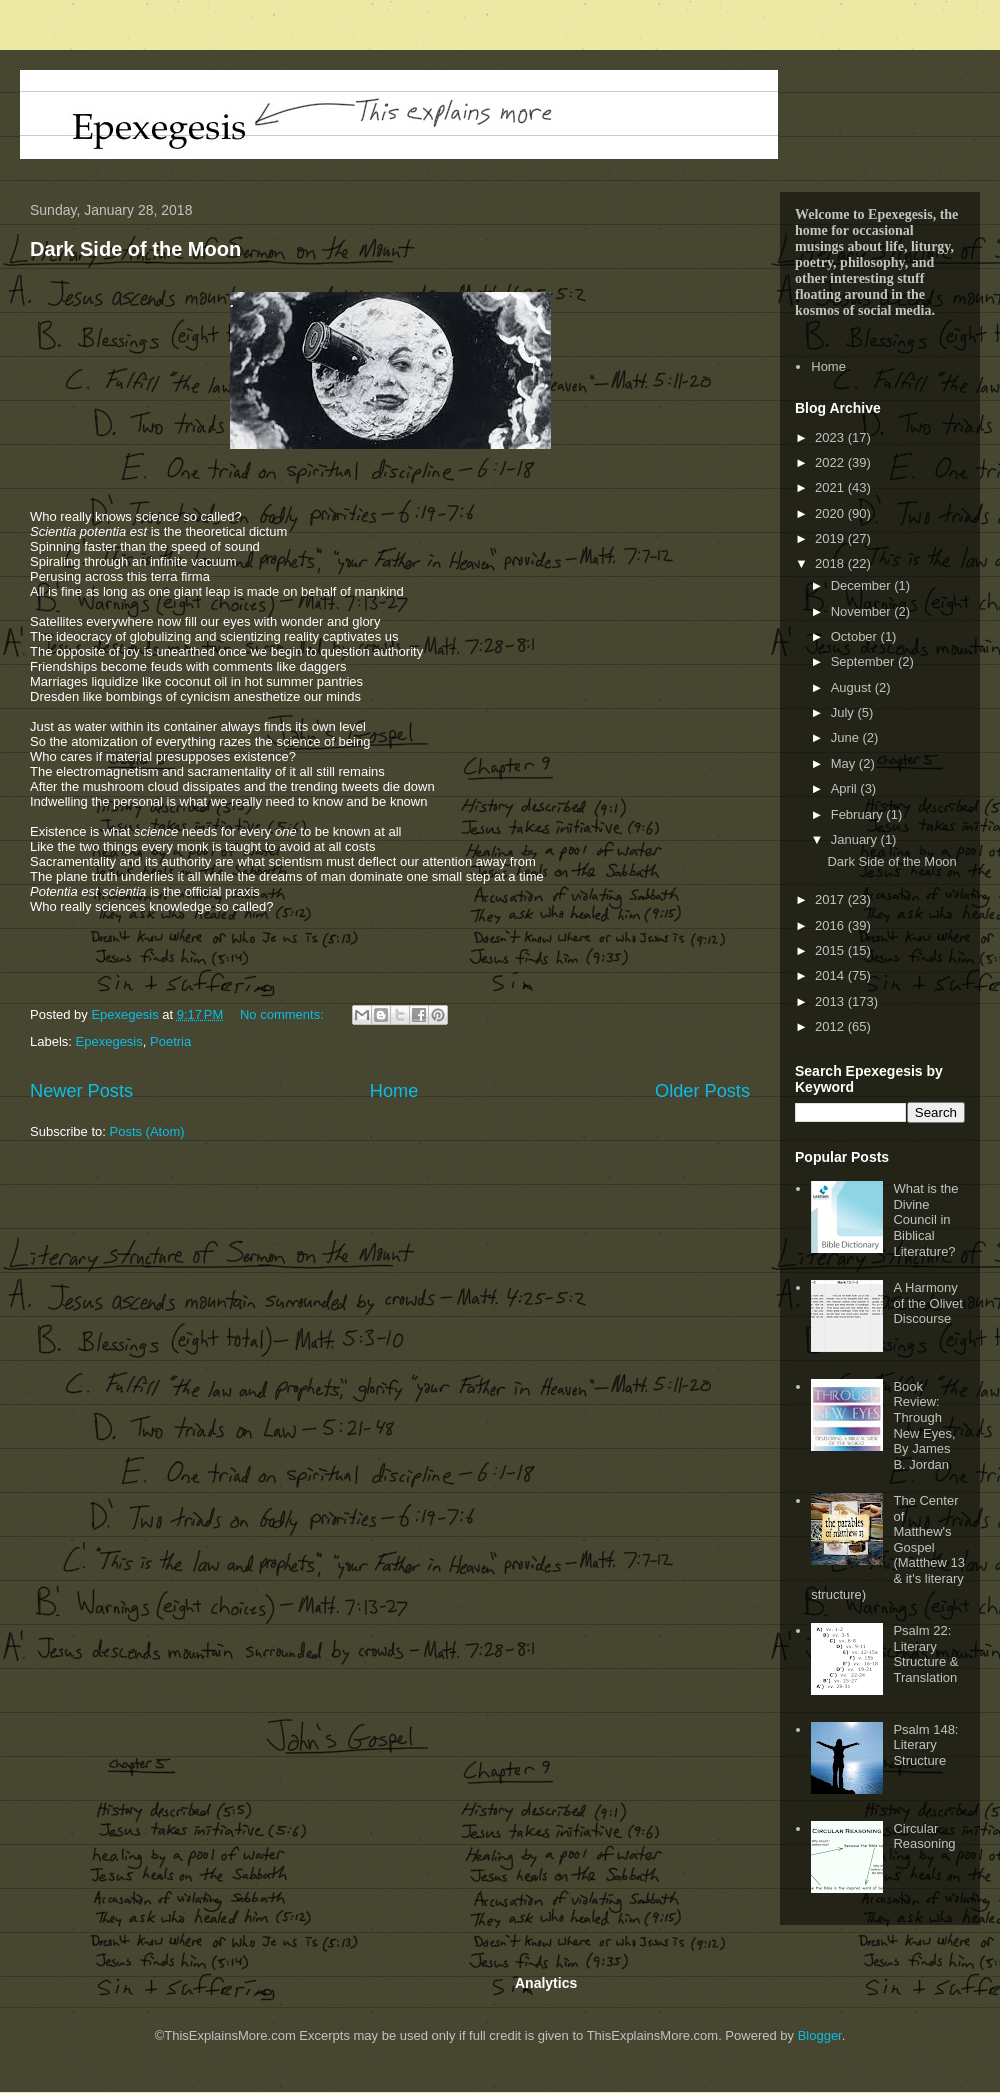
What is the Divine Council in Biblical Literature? (925, 1219)
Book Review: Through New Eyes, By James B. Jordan (924, 1425)
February (859, 814)
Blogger (820, 2035)
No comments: (283, 1014)
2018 (831, 563)
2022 (831, 462)
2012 (831, 1026)
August (853, 687)
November (863, 611)
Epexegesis (109, 1041)
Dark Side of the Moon (135, 249)
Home (394, 1091)
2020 (831, 513)
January (856, 839)
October (856, 636)
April (846, 788)
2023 (831, 437)
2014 (831, 975)
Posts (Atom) (147, 1131)
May (845, 763)
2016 (831, 925)
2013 (831, 1001)
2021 (831, 487)
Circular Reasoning (924, 1836)
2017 (831, 899)
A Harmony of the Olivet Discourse (927, 1303)
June (847, 737)
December (863, 585)
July (844, 712)
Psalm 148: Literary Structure (925, 1745)
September (864, 661)
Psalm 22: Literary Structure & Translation (925, 1654)
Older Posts (702, 1091)
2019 (831, 538)
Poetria (170, 1041)
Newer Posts (81, 1091)
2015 (831, 950)
